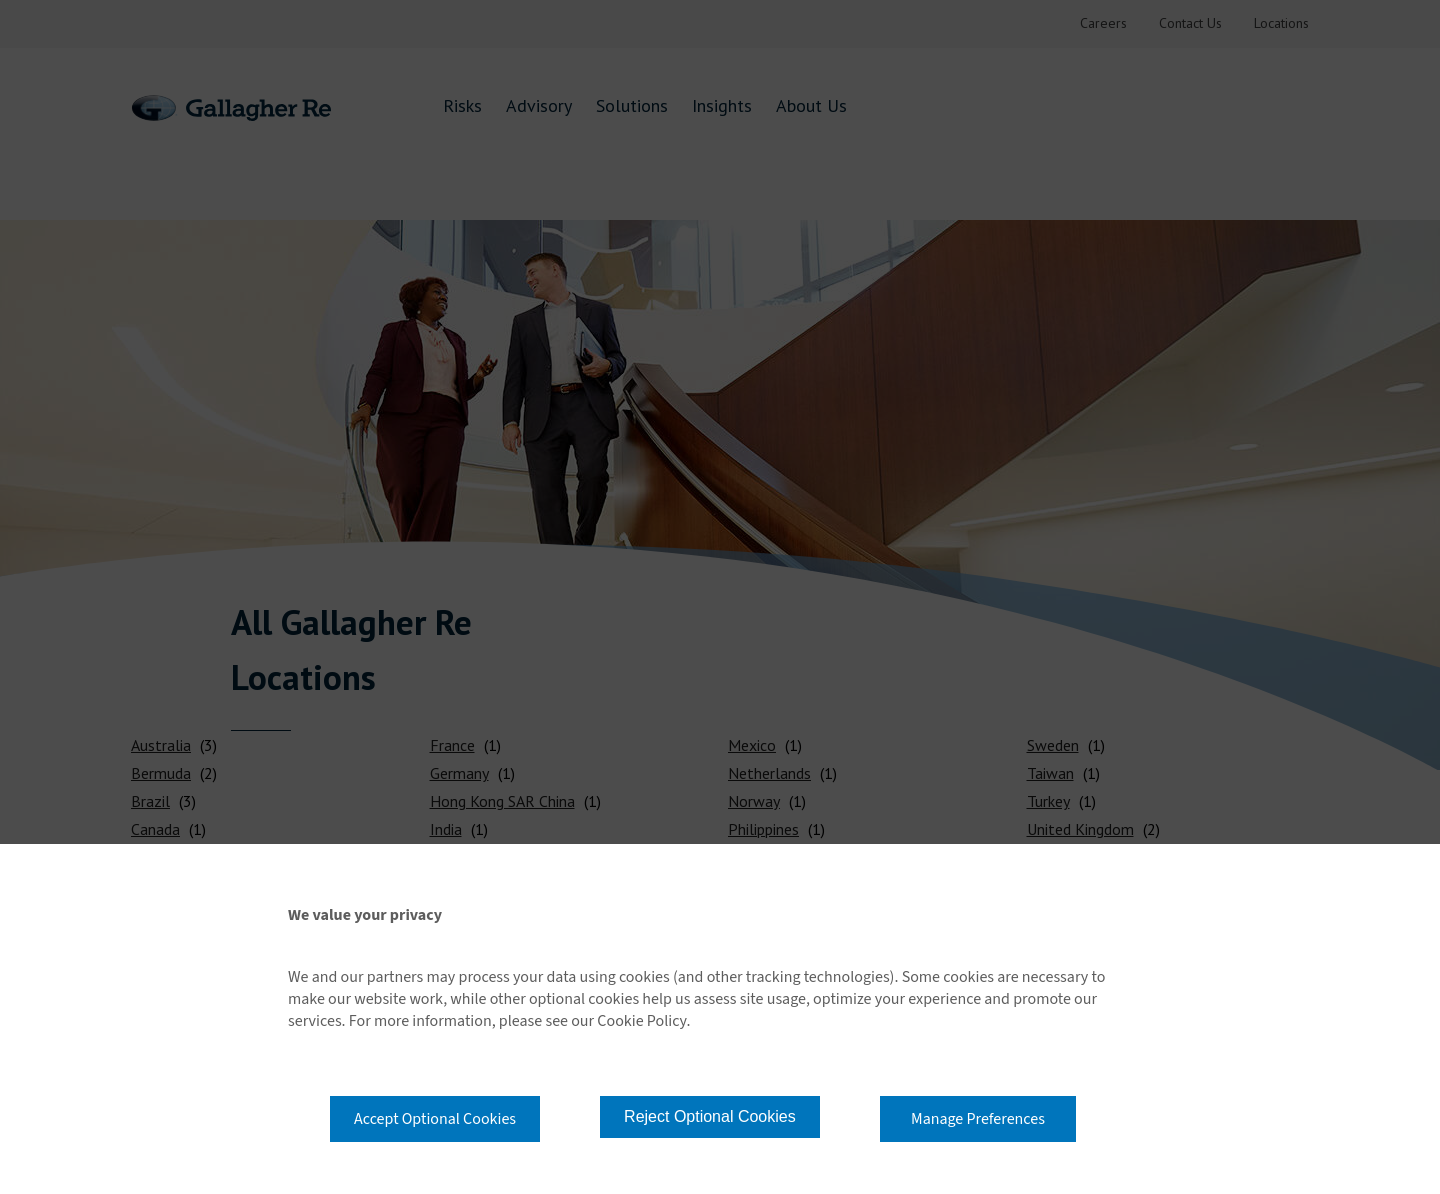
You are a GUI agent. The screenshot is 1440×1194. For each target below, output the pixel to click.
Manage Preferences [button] (978, 1119)
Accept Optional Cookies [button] (435, 1119)
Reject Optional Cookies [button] (710, 1116)
